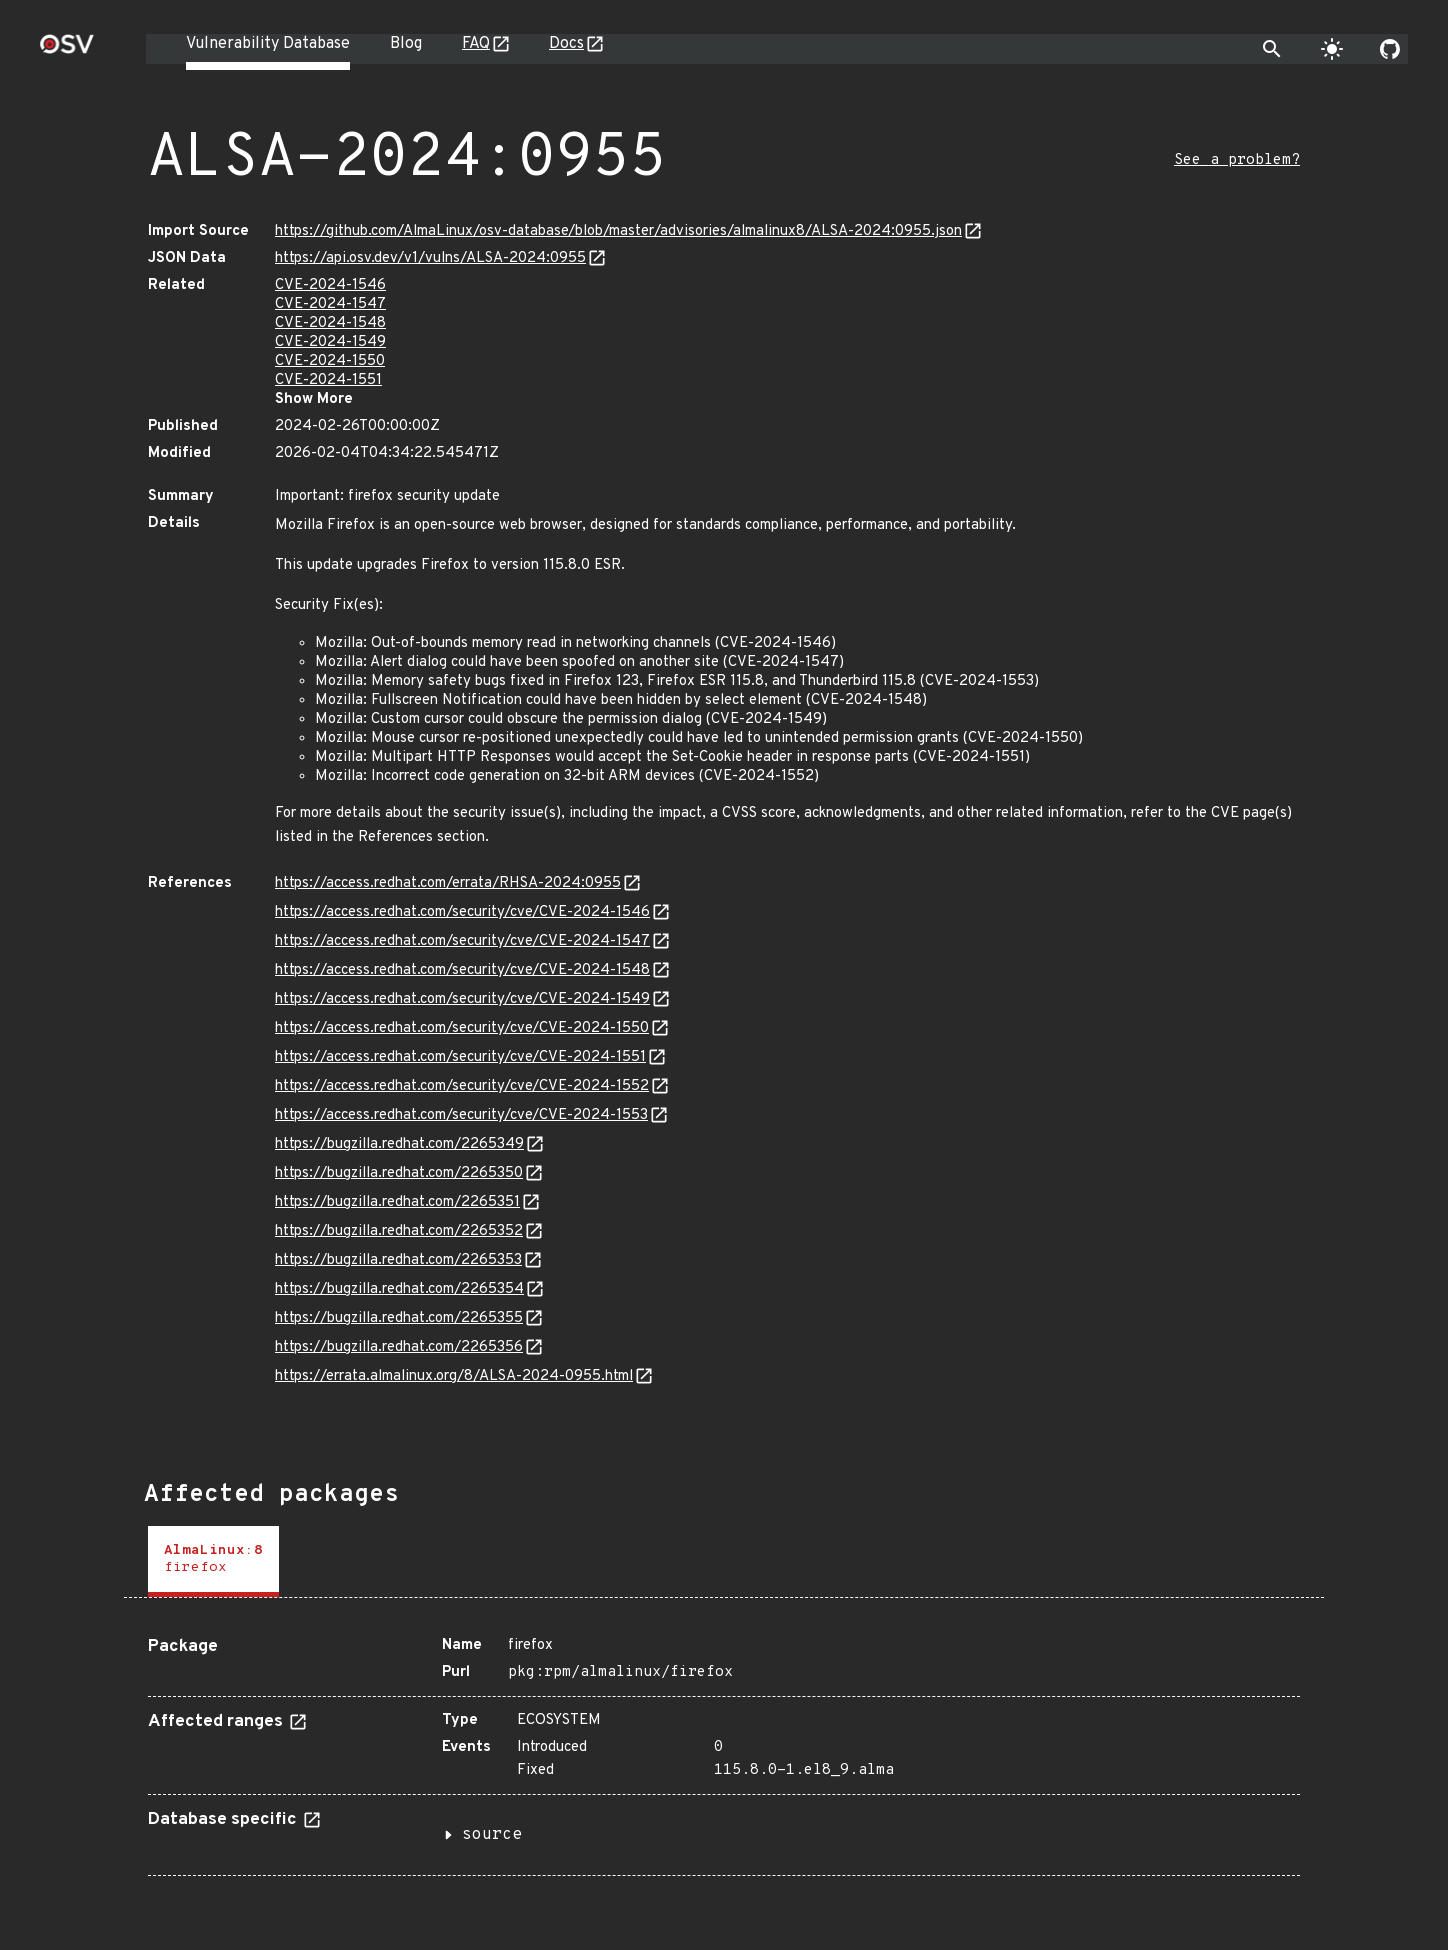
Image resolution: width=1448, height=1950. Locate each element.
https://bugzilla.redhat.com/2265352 (399, 1231)
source (492, 1835)
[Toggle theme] (1332, 49)
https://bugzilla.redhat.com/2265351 (397, 1202)
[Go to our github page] (1390, 49)
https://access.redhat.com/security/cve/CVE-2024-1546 (462, 912)
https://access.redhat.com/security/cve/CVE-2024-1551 (460, 1057)
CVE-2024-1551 (328, 380)
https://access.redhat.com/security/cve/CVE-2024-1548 (462, 970)
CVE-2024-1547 (330, 304)
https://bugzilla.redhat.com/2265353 (398, 1260)
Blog (406, 44)
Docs (566, 44)
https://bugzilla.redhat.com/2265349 (399, 1144)
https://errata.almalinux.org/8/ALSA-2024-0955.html (454, 1376)
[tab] (213, 1561)
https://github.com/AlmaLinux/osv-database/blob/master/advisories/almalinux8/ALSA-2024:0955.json (618, 231)
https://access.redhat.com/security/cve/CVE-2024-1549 (462, 999)
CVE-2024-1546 (330, 285)
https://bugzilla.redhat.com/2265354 (399, 1289)
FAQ (476, 44)
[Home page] (67, 50)
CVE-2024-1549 (330, 342)
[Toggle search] (1272, 49)
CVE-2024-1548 (330, 323)
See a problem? (1237, 160)
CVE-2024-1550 (330, 361)
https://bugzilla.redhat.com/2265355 (399, 1318)
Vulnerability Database (268, 44)
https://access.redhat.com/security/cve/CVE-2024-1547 (462, 941)
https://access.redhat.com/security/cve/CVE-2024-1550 (462, 1028)
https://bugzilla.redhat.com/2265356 (399, 1347)
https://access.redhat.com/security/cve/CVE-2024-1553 (461, 1115)
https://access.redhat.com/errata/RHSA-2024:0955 (448, 883)
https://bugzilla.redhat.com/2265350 (399, 1173)
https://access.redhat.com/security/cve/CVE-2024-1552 (462, 1086)
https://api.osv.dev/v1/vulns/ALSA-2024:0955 (430, 258)
